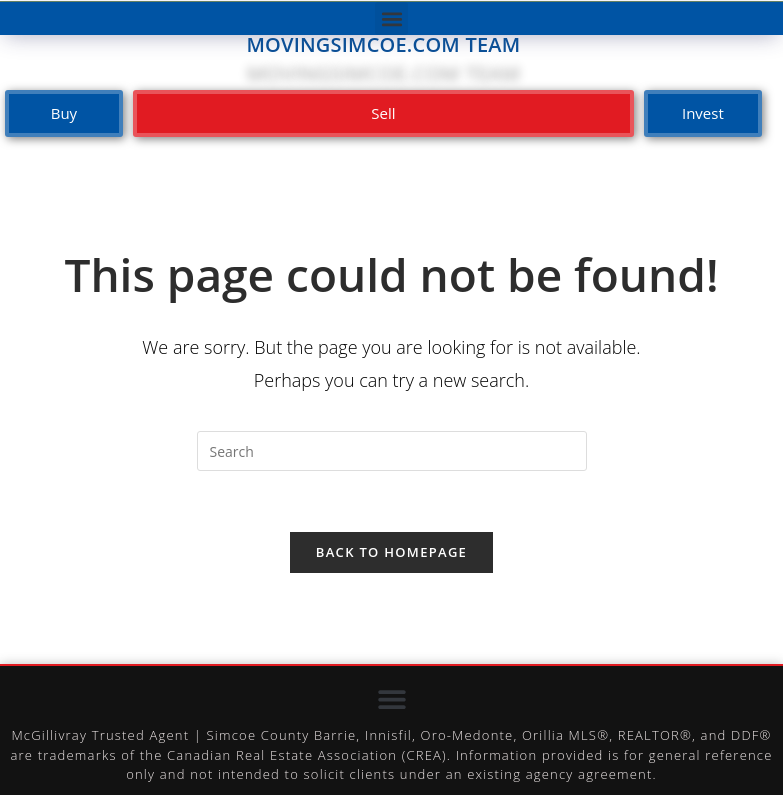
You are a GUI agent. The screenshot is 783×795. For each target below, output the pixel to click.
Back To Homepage (391, 552)
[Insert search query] (392, 451)
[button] (391, 18)
